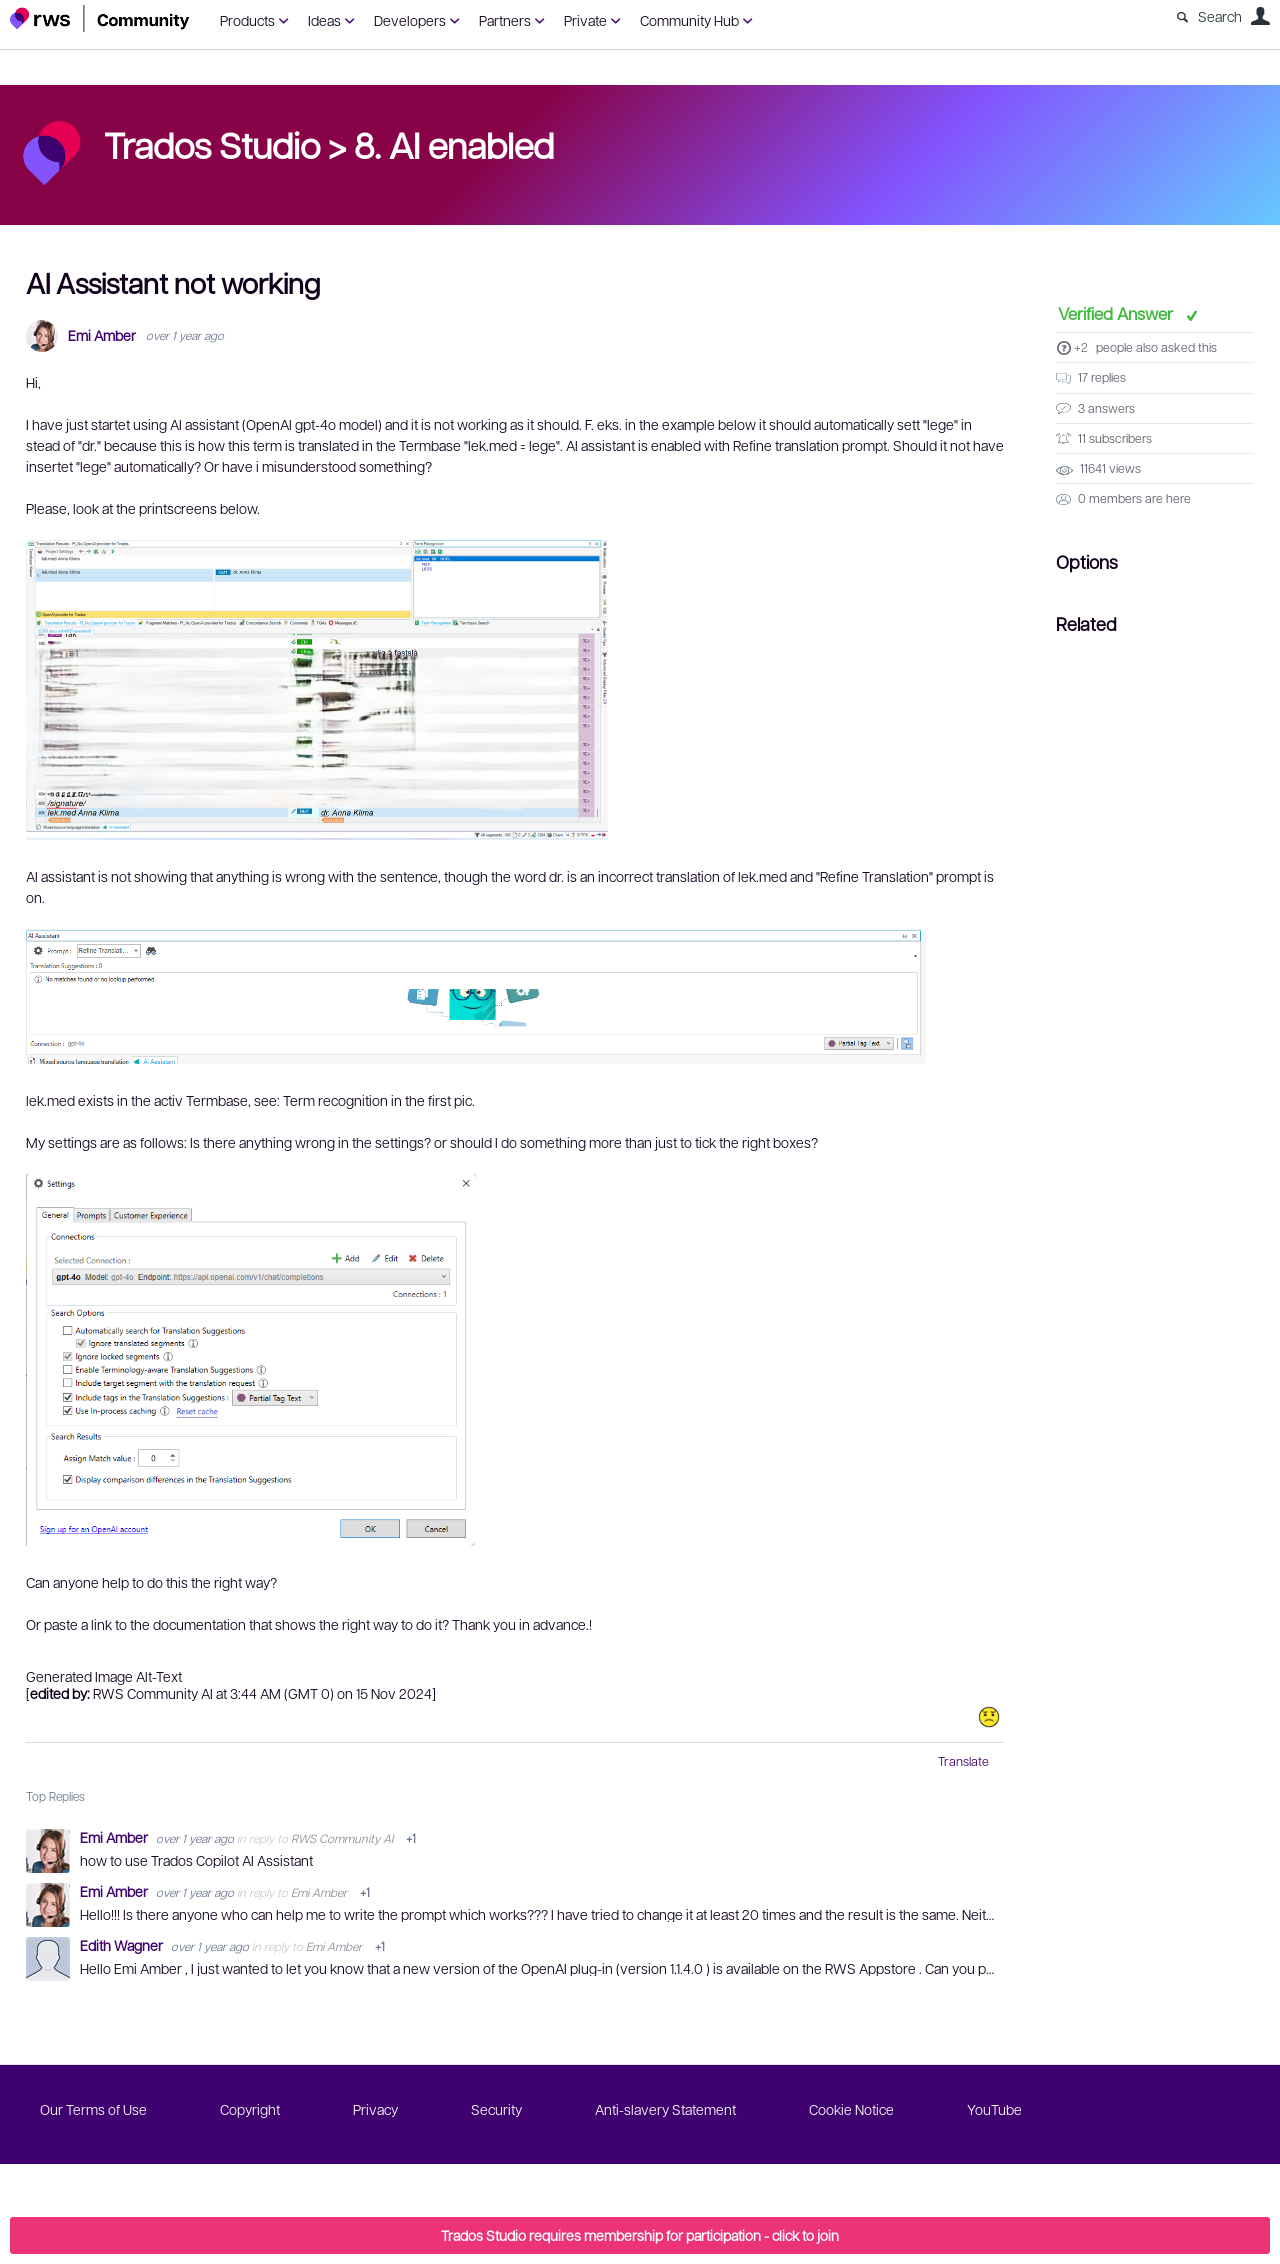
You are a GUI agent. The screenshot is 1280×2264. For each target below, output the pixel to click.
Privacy (375, 2109)
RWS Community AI (342, 1838)
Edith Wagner (123, 1945)
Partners (505, 20)
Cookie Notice (851, 2109)
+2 (1081, 347)
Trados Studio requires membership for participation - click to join (640, 2235)
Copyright (250, 2109)
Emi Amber (102, 335)
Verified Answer (1117, 313)
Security (496, 2109)
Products (247, 20)
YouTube (994, 2109)
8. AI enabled (454, 144)
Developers (410, 20)
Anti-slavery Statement (665, 2109)
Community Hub (689, 20)
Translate (963, 1761)
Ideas (324, 20)
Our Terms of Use (93, 2109)
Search (1220, 16)
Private (585, 20)
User (1260, 16)
